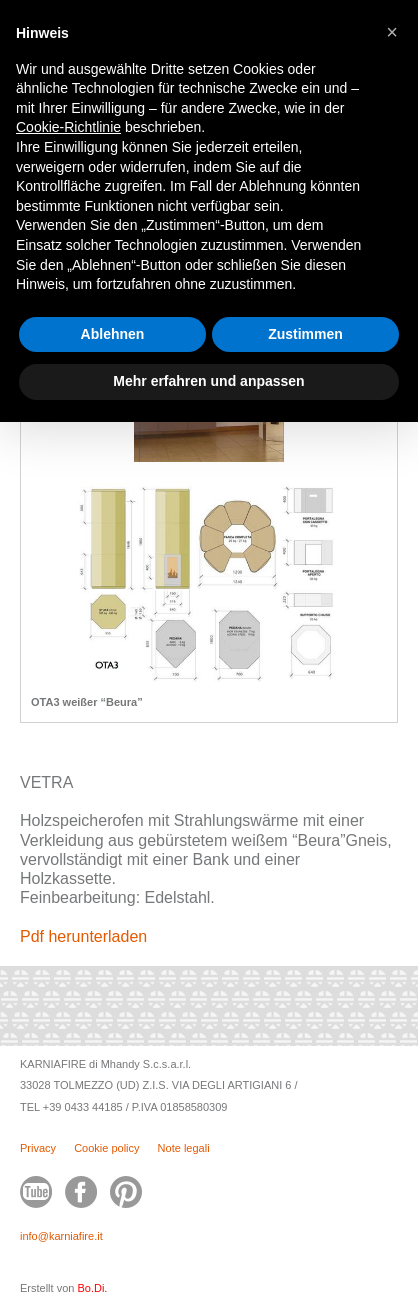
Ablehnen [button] (113, 334)
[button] (392, 32)
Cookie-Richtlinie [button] (68, 127)
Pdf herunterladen (83, 936)
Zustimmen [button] (305, 334)
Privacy (38, 1148)
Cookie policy (106, 1148)
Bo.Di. (92, 1288)
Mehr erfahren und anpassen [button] (208, 381)
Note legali (184, 1148)
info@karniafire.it (61, 1236)
